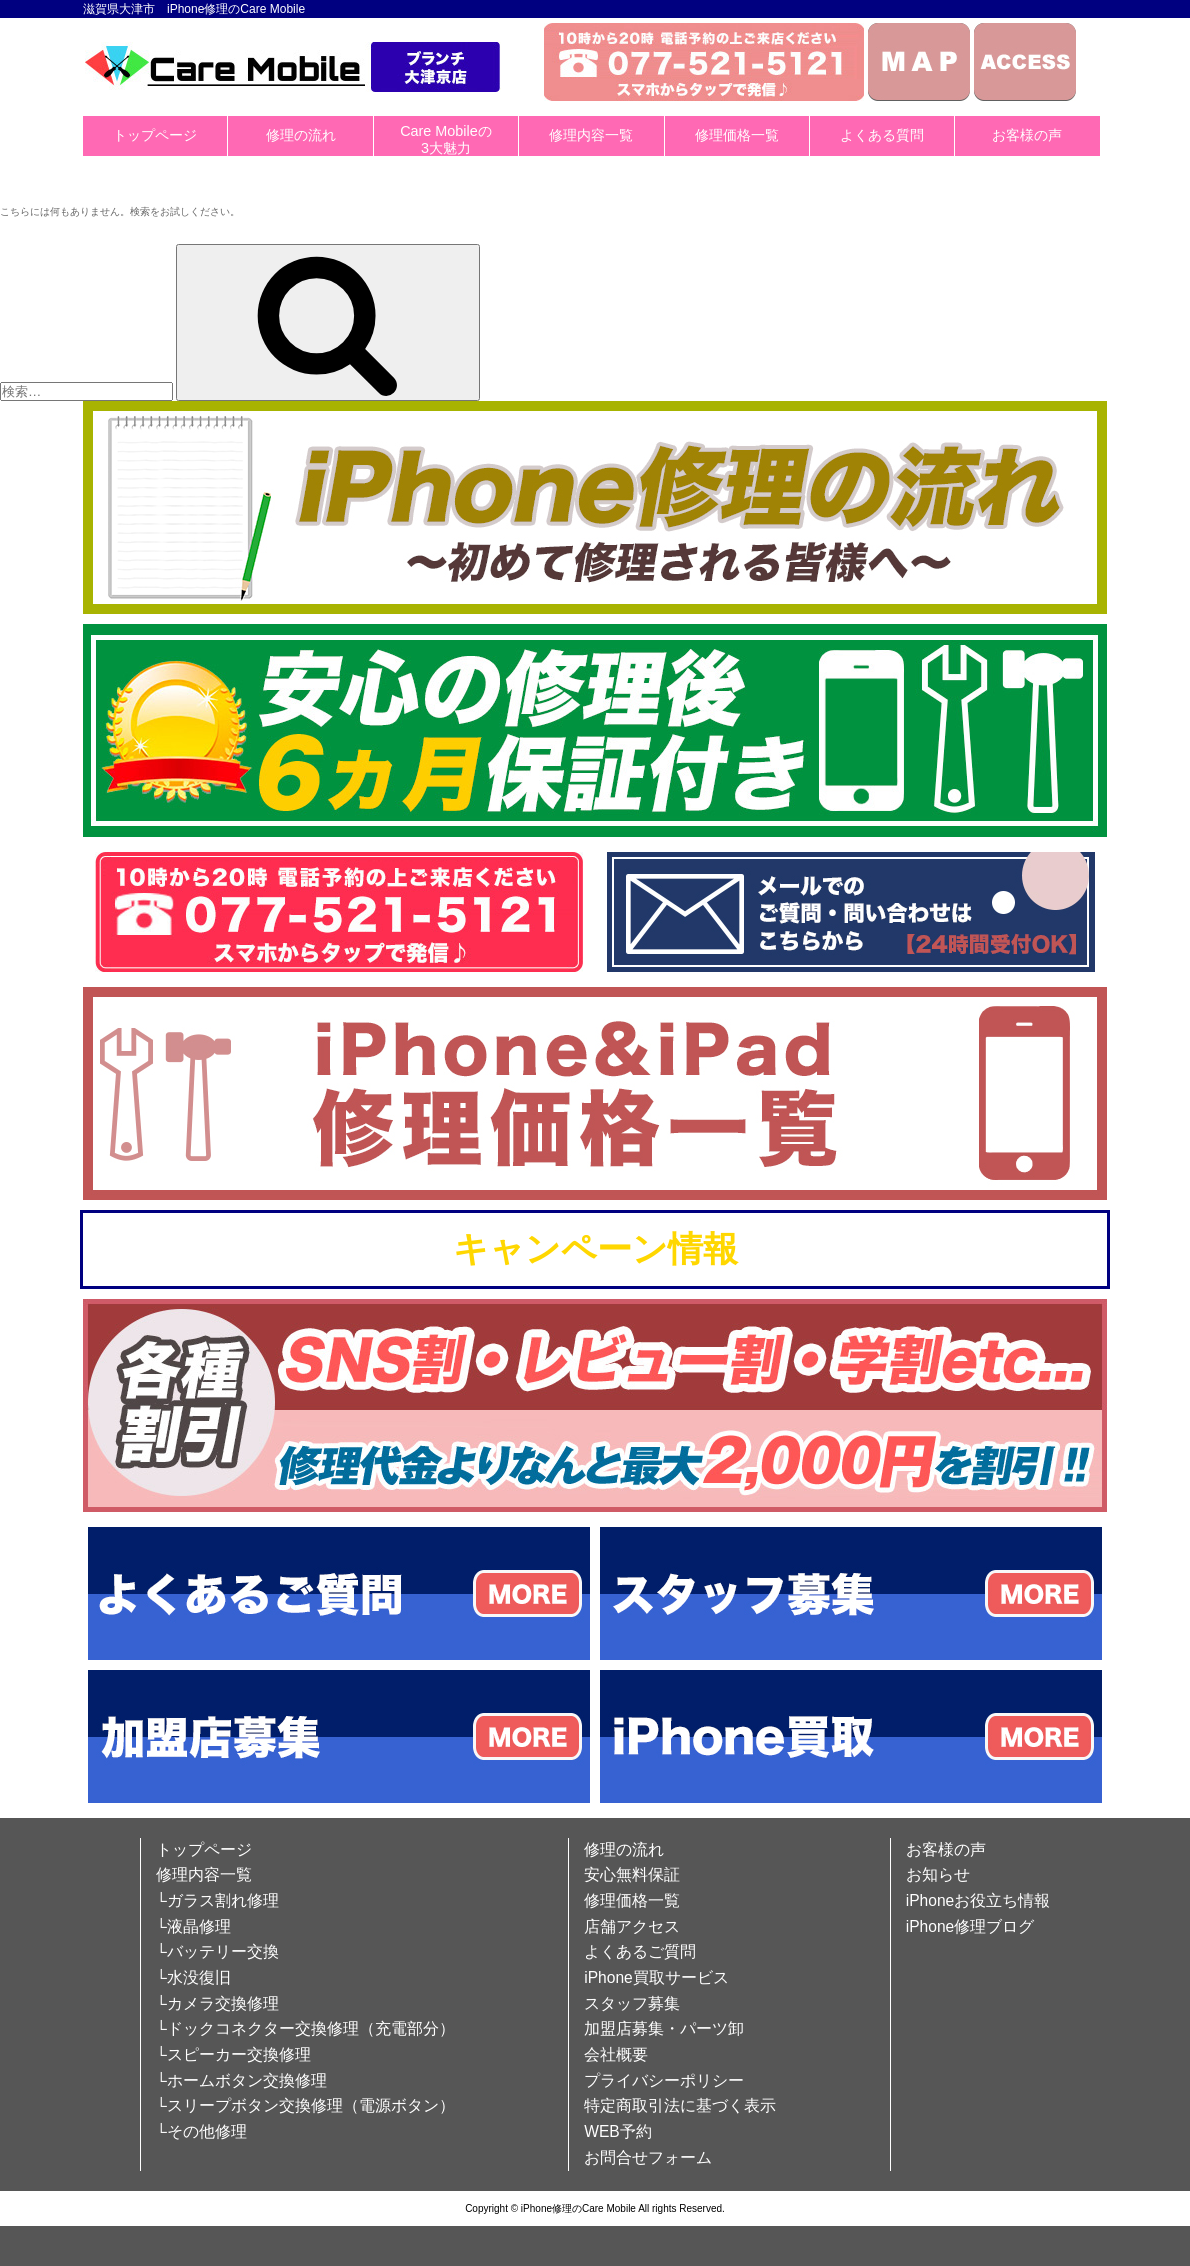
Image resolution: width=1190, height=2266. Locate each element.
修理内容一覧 (591, 135)
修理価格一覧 (737, 135)
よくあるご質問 (640, 1951)
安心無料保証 (632, 1874)
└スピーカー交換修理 (233, 2054)
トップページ (155, 135)
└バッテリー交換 (217, 1951)
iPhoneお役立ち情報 (978, 1900)
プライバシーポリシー (664, 2080)
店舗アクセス (632, 1926)
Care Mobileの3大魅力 (446, 139)
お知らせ (938, 1874)
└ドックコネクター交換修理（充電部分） (305, 2028)
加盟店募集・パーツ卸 (664, 2028)
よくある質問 (882, 135)
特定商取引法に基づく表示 (680, 2105)
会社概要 (616, 2054)
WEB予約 (618, 2131)
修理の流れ (301, 135)
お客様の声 (1027, 135)
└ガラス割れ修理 (217, 1900)
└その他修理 (201, 2131)
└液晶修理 (193, 1926)
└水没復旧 (193, 1977)
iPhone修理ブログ (970, 1926)
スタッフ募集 (632, 2003)
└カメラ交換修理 (217, 2003)
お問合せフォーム (648, 2157)
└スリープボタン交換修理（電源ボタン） (305, 2105)
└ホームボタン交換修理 (241, 2080)
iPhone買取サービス (656, 1977)
